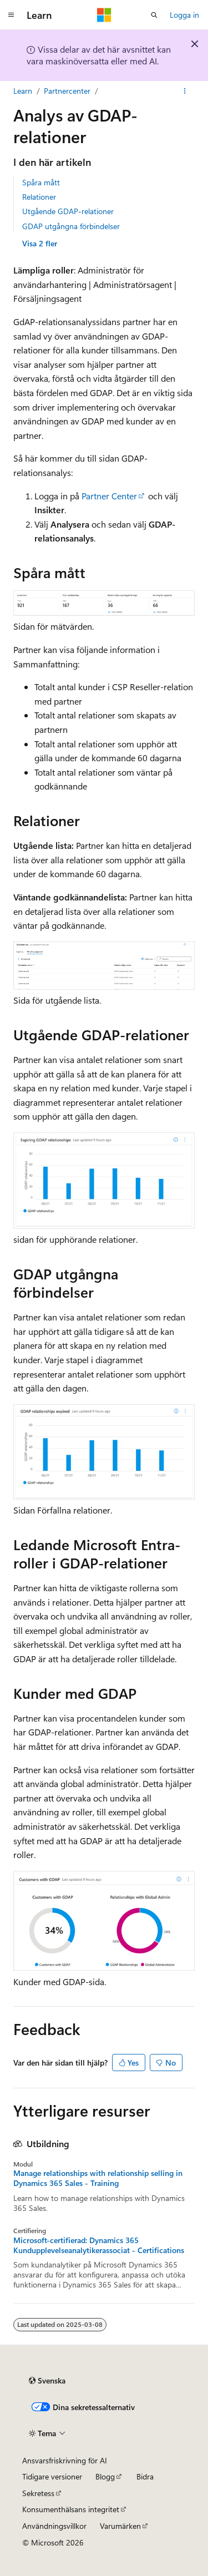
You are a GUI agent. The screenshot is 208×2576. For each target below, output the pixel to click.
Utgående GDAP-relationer (68, 211)
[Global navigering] (11, 15)
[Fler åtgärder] (185, 91)
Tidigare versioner (52, 2476)
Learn (22, 90)
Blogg (105, 2476)
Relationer (39, 196)
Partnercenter (67, 90)
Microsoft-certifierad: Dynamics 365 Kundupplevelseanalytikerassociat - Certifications (98, 2245)
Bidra (145, 2476)
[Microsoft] (104, 15)
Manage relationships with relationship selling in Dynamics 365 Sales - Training (97, 2178)
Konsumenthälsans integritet (70, 2509)
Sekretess (38, 2493)
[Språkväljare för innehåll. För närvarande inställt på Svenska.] (47, 2381)
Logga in (184, 14)
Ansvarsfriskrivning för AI (64, 2460)
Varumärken (120, 2526)
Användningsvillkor (54, 2526)
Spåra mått (41, 182)
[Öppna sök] (154, 15)
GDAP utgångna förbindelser (71, 226)
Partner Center (109, 496)
